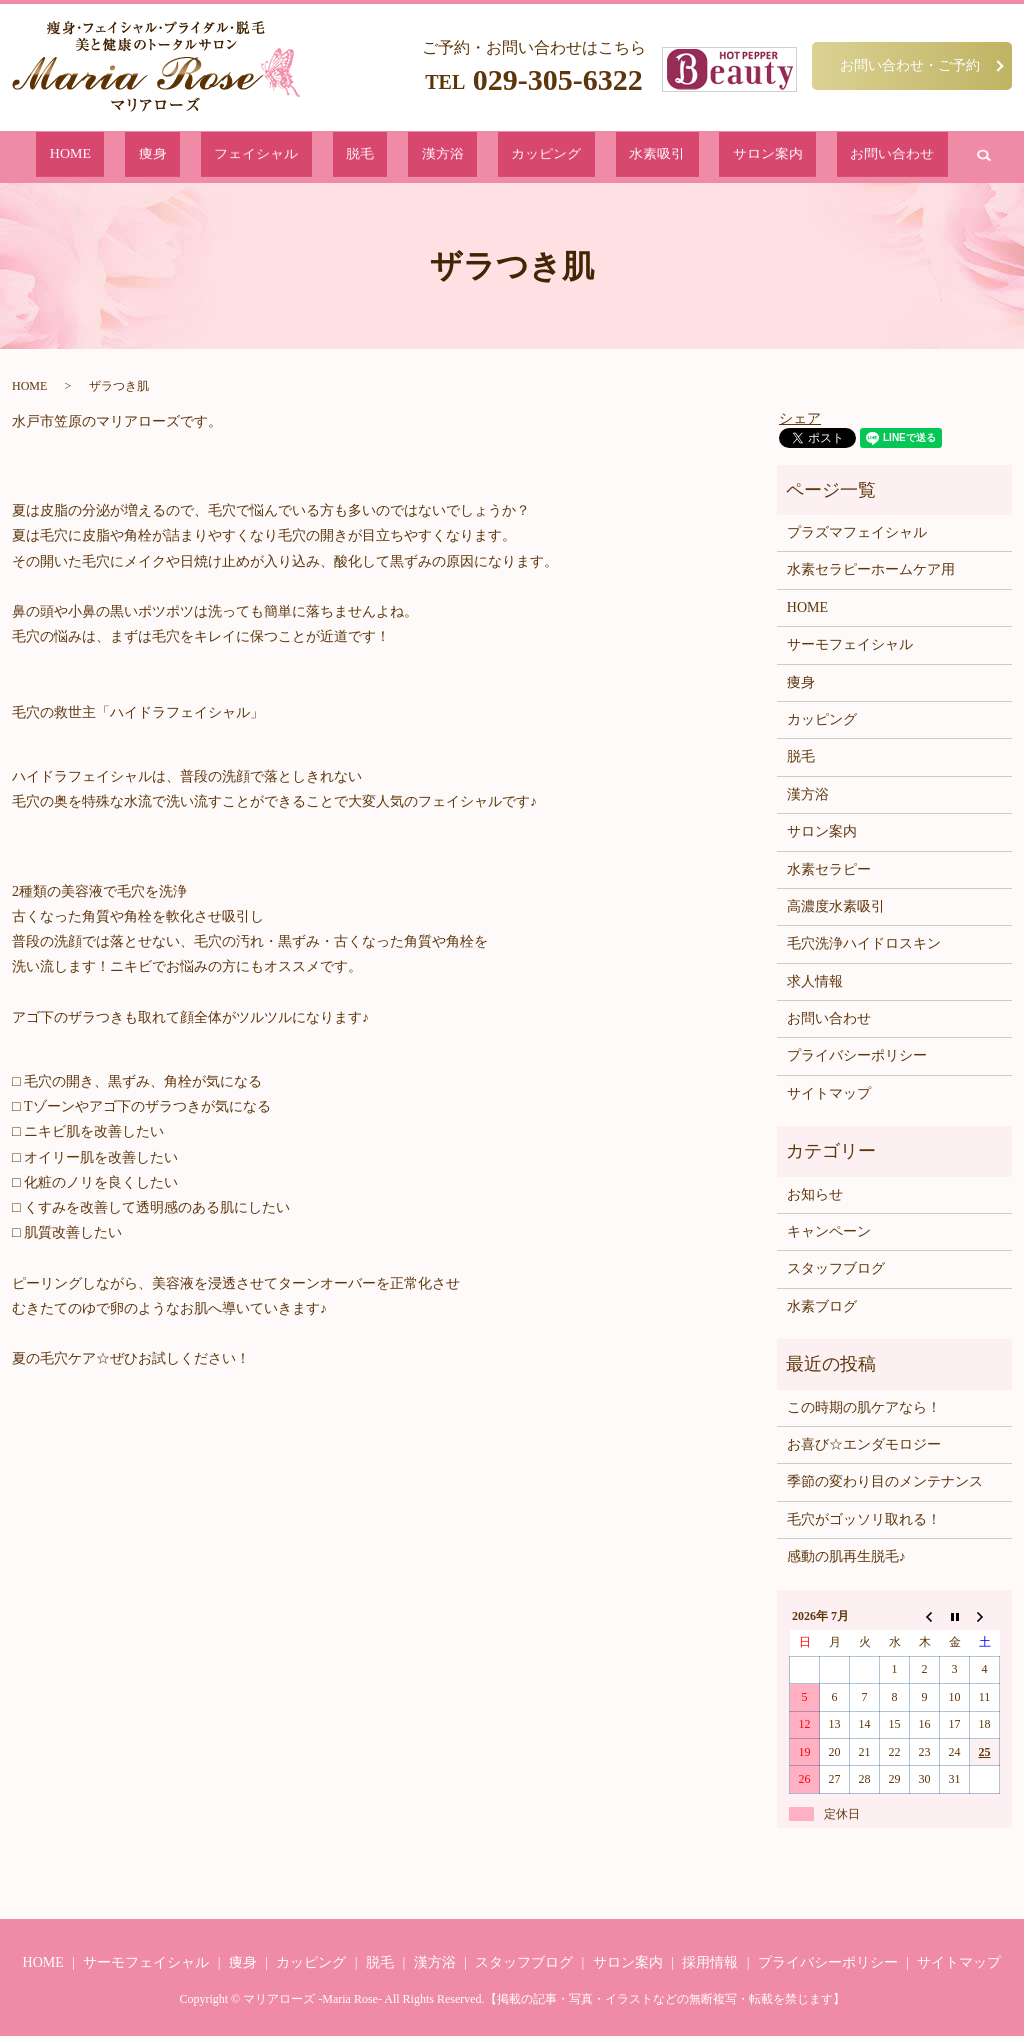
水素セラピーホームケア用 (871, 573)
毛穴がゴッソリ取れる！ (864, 1523)
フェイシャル (320, 158)
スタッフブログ (836, 1272)
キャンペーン (829, 1235)
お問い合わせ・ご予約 (910, 65)
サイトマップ (829, 1097)
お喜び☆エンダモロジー (864, 1448)
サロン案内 (677, 158)
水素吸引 (598, 158)
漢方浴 (445, 158)
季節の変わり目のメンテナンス (885, 1485)
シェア (800, 421)
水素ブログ (822, 1310)
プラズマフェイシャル (857, 536)
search (844, 159)
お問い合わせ (770, 158)
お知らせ (815, 1198)
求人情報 (815, 985)
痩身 (247, 158)
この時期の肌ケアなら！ (864, 1410)
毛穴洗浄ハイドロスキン (864, 947)
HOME (194, 158)
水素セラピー (829, 872)
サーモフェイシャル (850, 648)
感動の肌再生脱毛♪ (846, 1560)
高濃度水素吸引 (836, 910)
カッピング (518, 158)
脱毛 (393, 158)
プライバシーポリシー (857, 1059)
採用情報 (710, 1966)
